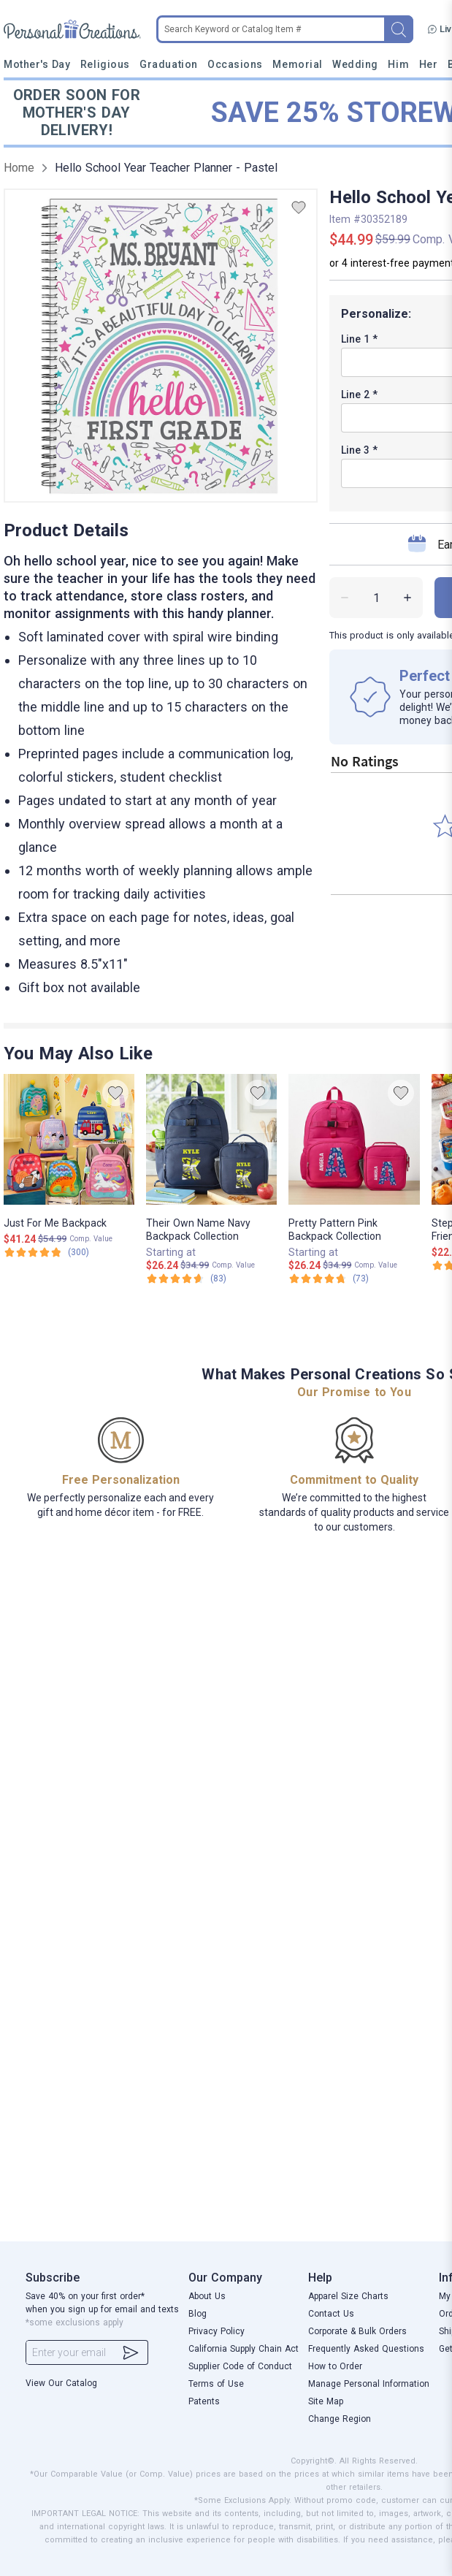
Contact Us (331, 2314)
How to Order (335, 2366)
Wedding (355, 64)
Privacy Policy (216, 2331)
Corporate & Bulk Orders (357, 2331)
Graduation (168, 64)
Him (398, 64)
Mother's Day (37, 64)
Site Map (325, 2401)
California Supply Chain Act (243, 2349)
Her (428, 64)
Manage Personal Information (368, 2384)
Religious (105, 64)
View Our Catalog (61, 2383)
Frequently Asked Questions (366, 2349)
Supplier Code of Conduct (240, 2366)
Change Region (339, 2419)
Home (19, 168)
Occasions (235, 64)
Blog (197, 2314)
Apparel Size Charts (348, 2296)
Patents (204, 2401)
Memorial (297, 64)
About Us (207, 2296)
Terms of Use (216, 2384)
